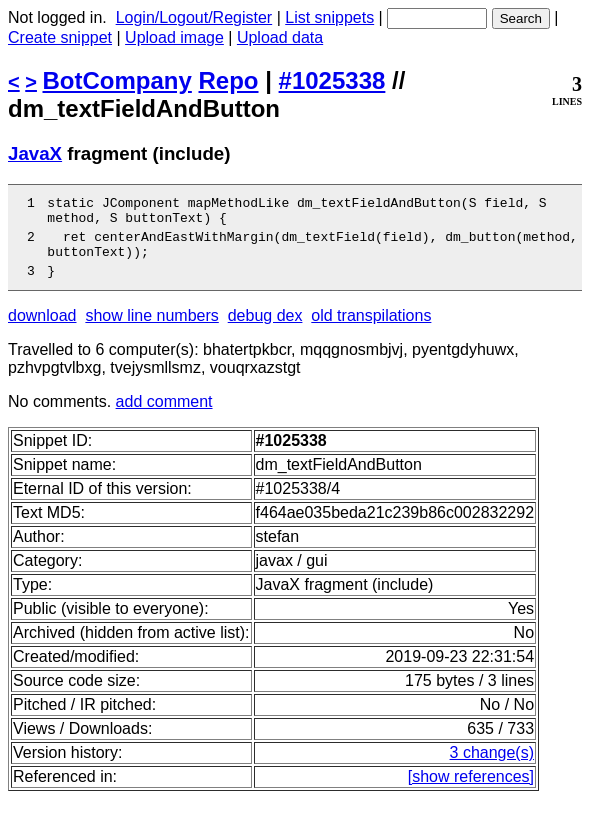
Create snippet (60, 37)
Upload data (280, 37)
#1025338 (332, 80)
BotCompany (117, 80)
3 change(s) (492, 767)
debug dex (265, 330)
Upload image (174, 37)
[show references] (471, 791)
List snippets (329, 17)
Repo (229, 80)
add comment (164, 416)
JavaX (35, 153)
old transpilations (371, 330)
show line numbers (151, 330)
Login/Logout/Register (194, 17)
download (42, 330)
